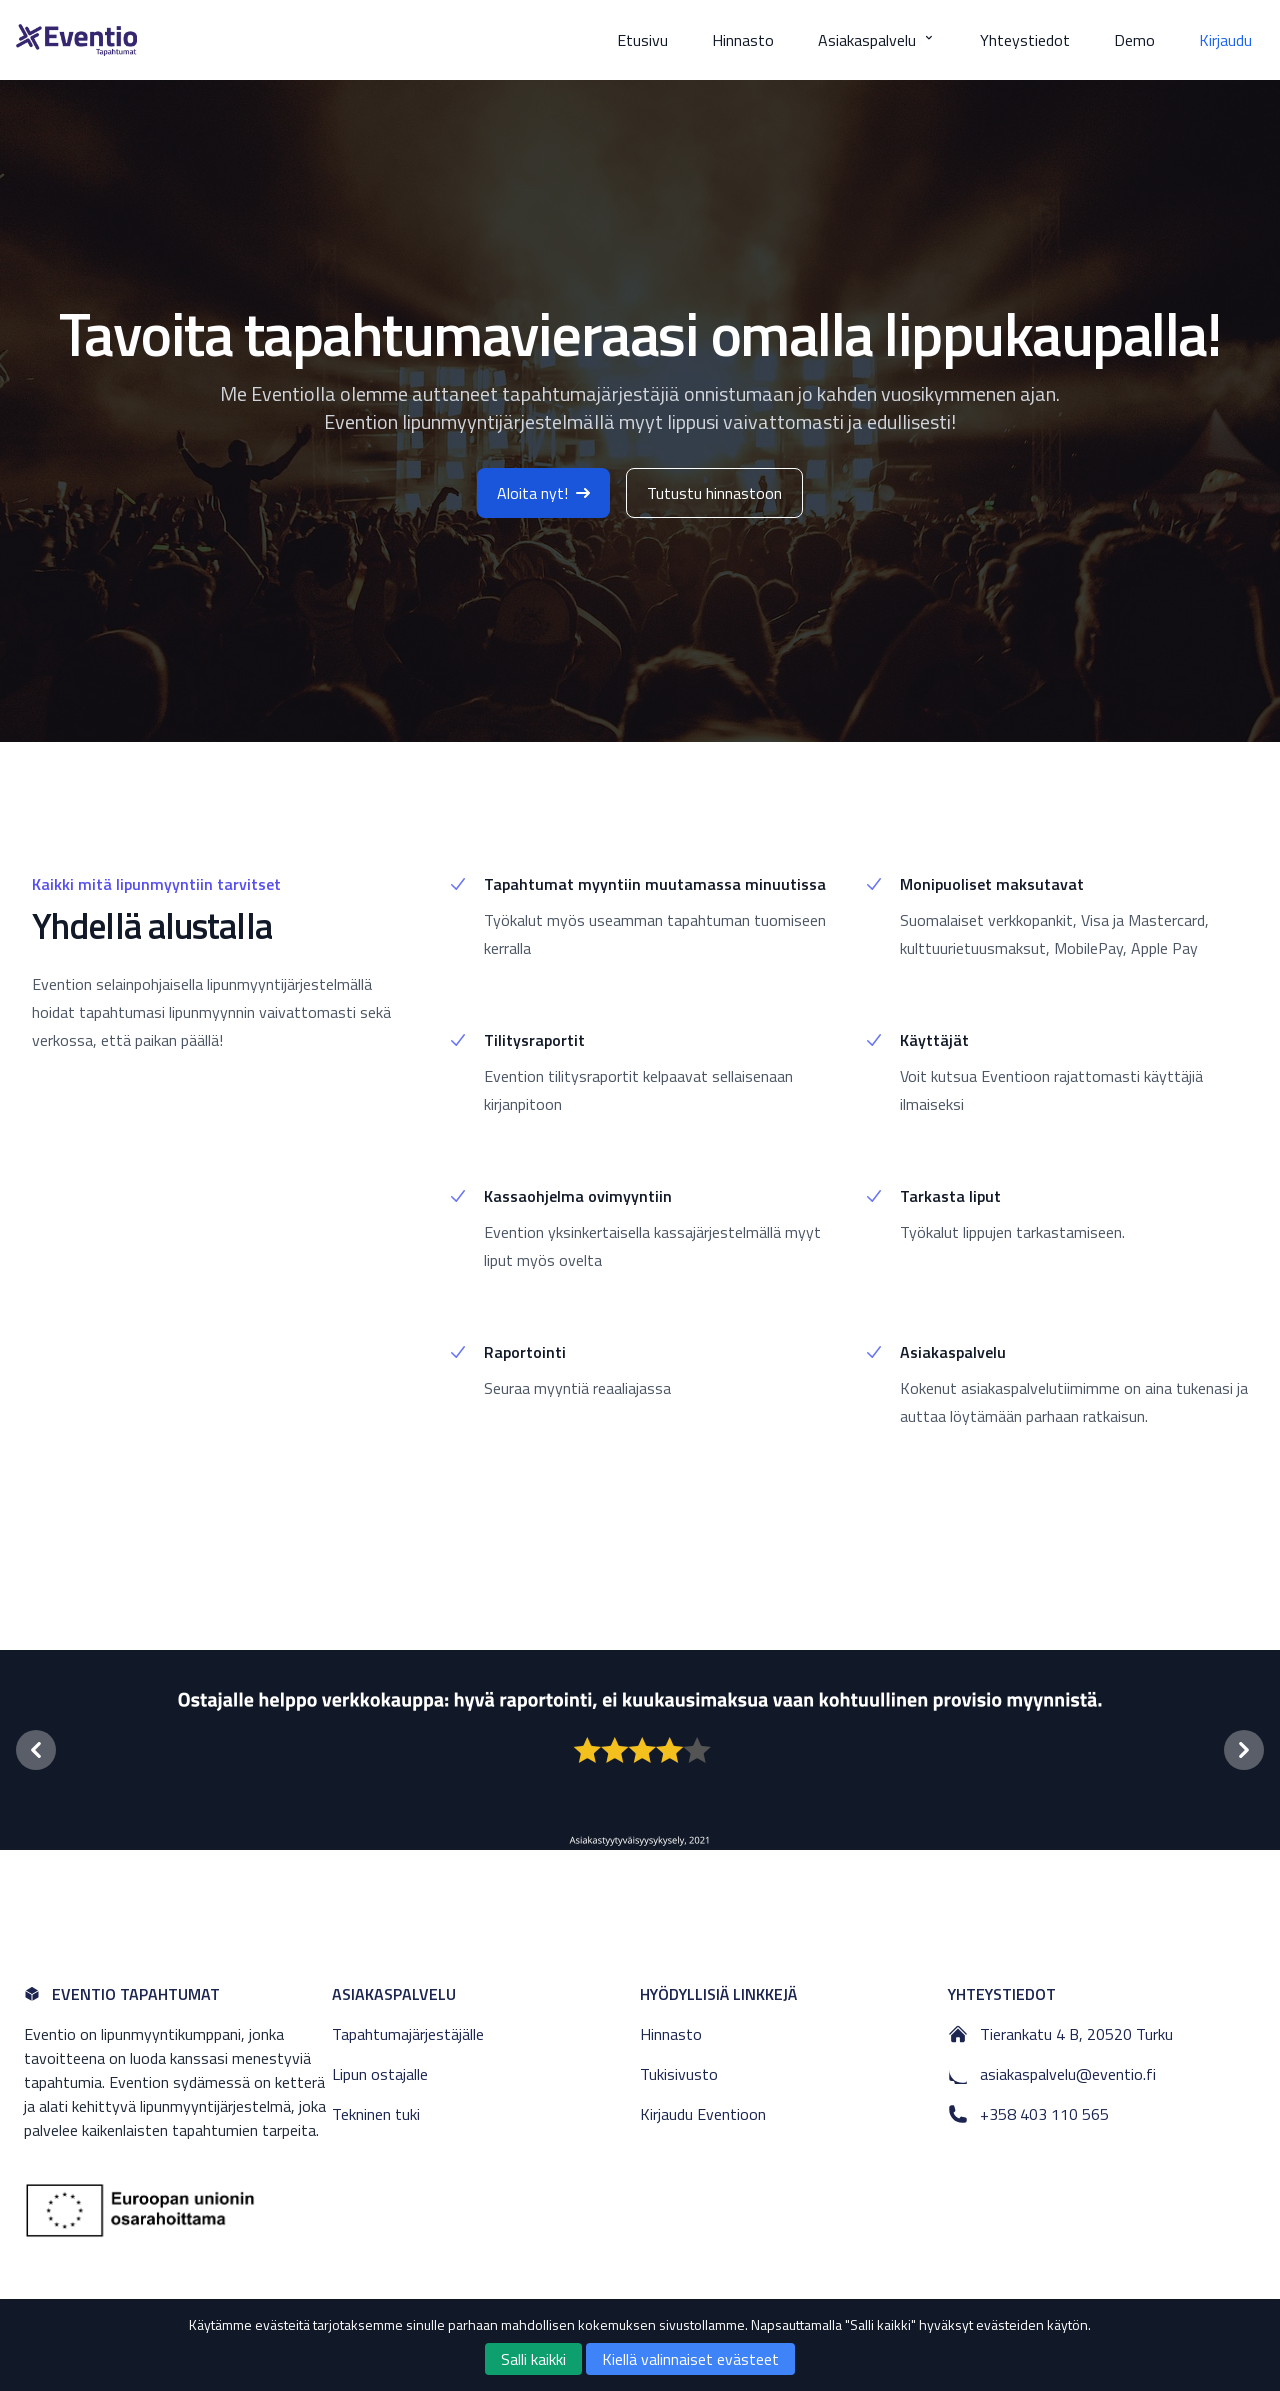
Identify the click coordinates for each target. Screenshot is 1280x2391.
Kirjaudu (1225, 40)
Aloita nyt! (543, 493)
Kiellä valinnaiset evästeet (690, 2359)
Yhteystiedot (1025, 40)
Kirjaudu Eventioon (703, 2114)
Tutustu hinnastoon (714, 493)
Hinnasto (743, 40)
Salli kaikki (533, 2359)
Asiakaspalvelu (877, 40)
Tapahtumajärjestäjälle (408, 2034)
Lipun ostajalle (380, 2074)
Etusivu (642, 40)
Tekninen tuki (376, 2114)
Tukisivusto (679, 2074)
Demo (1134, 40)
